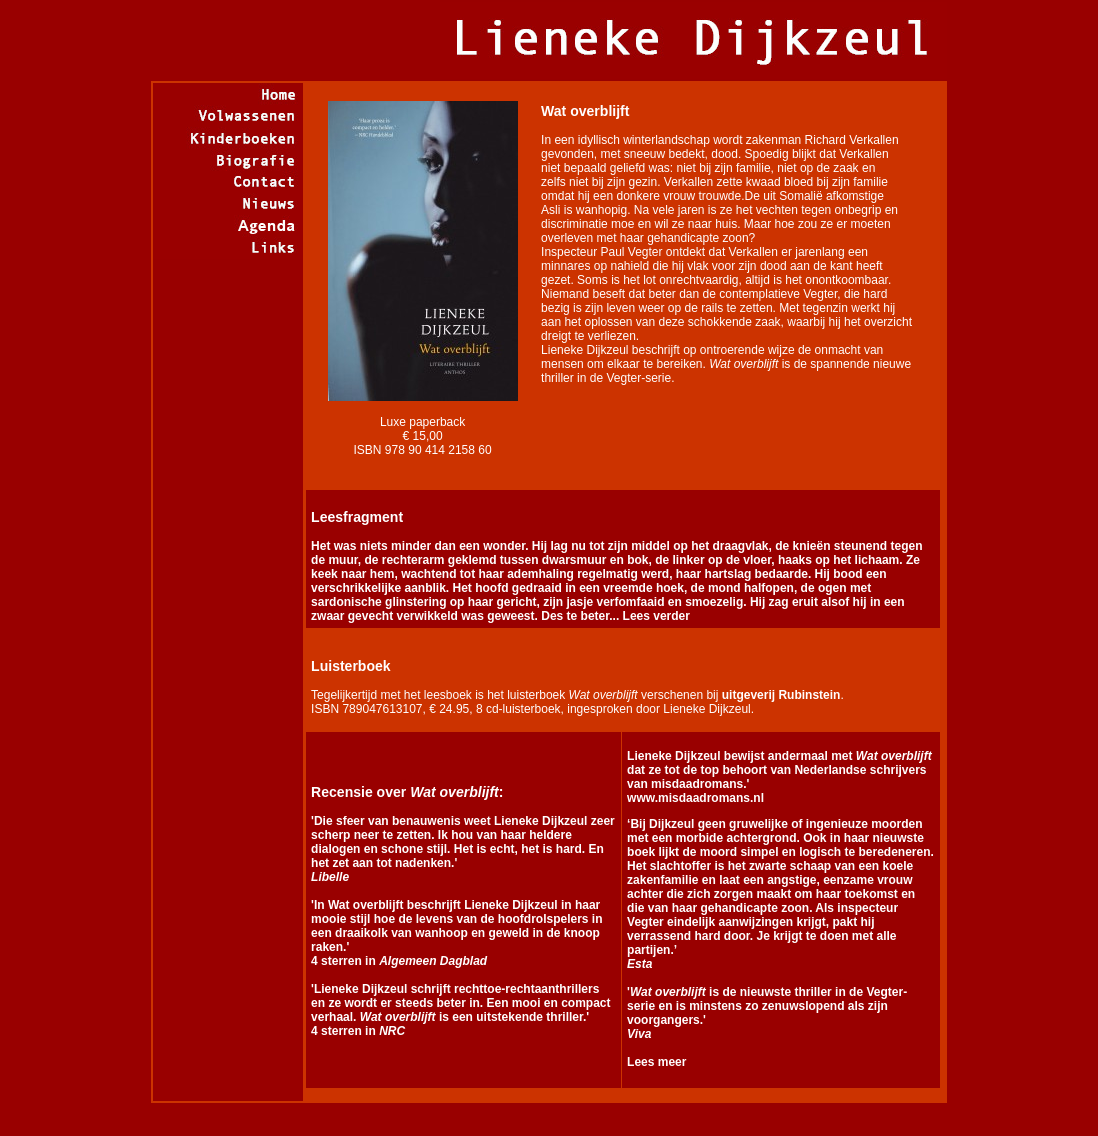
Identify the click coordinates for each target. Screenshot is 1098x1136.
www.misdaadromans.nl (695, 798)
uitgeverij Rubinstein (781, 695)
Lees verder (654, 616)
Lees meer (656, 1062)
